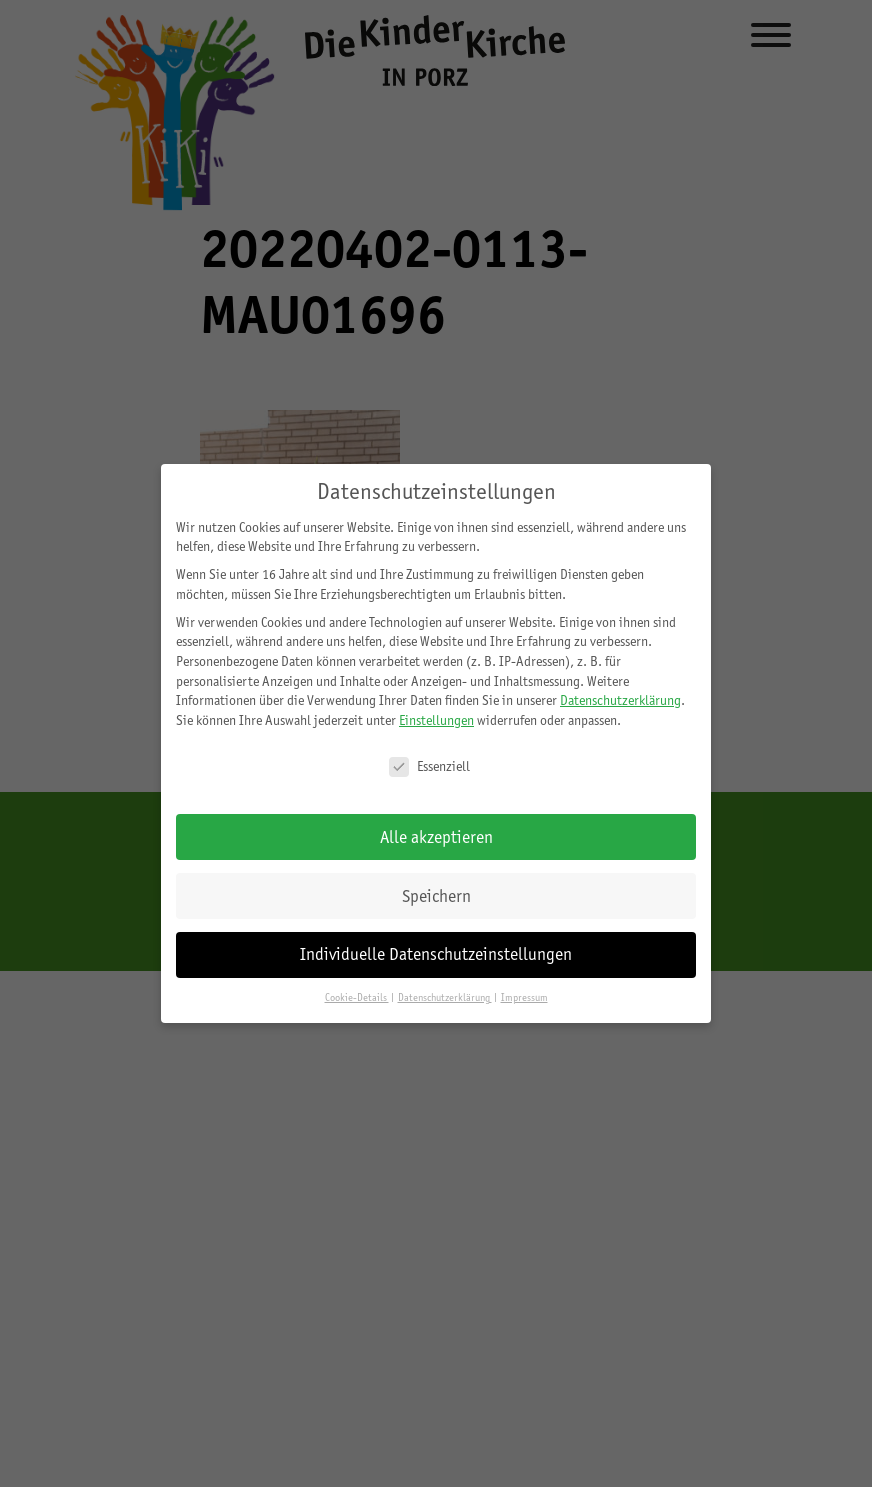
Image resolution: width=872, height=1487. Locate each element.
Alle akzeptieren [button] (436, 837)
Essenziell (429, 766)
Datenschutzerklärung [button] (445, 997)
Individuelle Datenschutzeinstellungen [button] (436, 954)
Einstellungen (436, 720)
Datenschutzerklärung (620, 700)
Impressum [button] (524, 997)
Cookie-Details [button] (357, 997)
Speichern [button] (436, 896)
